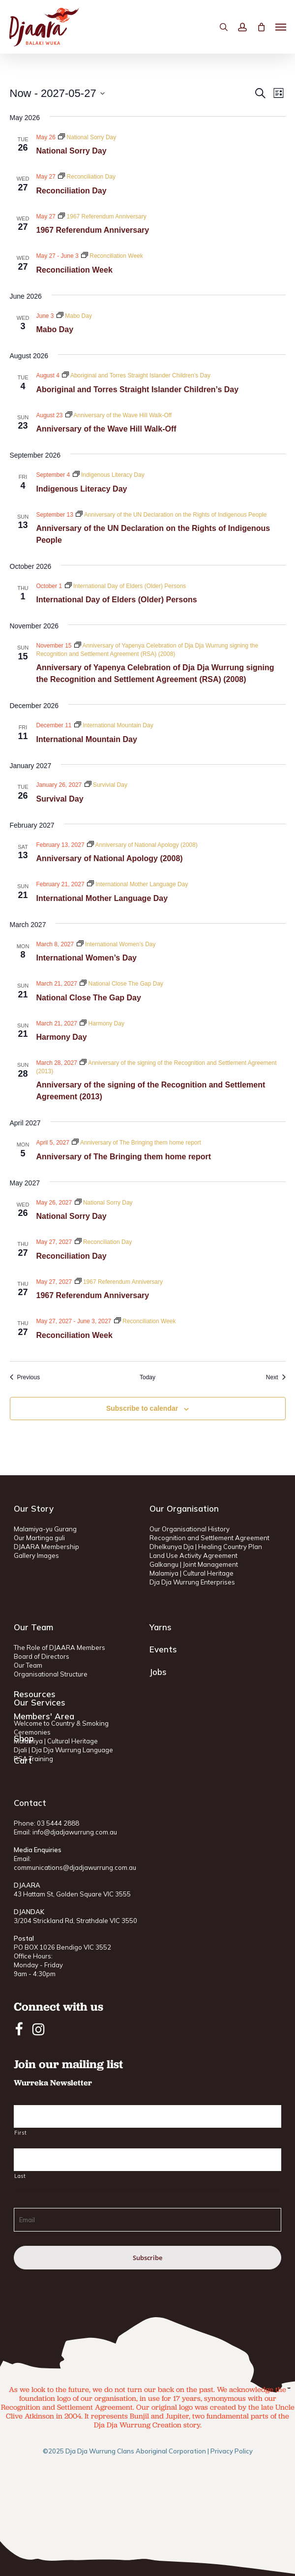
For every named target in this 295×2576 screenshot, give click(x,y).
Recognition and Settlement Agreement (209, 1538)
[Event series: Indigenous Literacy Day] (109, 474)
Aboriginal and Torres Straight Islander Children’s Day (137, 389)
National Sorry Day (71, 151)
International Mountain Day (86, 739)
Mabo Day (55, 329)
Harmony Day (61, 1037)
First (20, 2132)
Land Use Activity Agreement (193, 1555)
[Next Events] (276, 1377)
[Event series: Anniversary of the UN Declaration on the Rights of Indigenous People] (171, 514)
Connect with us (58, 2006)
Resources (35, 1694)
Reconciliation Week (74, 270)
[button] (280, 27)
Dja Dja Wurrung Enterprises (192, 1582)
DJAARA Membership (46, 1547)
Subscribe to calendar (142, 1408)
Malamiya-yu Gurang (45, 1529)
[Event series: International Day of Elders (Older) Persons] (125, 586)
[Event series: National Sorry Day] (87, 137)
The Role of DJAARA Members (59, 1647)
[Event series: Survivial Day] (106, 784)
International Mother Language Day (102, 898)
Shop (24, 1738)
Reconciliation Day (71, 190)
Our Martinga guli (39, 1538)
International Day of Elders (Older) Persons (116, 599)
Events (163, 1649)
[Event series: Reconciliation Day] (87, 176)
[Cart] (261, 27)
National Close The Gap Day (88, 997)
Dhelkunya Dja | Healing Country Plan (205, 1547)
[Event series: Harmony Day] (102, 1023)
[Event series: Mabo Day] (74, 315)
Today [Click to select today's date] (147, 1377)
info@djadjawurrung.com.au (74, 1832)
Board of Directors (41, 1656)
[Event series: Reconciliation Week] (112, 255)
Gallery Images (36, 1555)
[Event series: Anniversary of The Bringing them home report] (136, 1142)
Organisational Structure (51, 1674)
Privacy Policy (231, 2451)
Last (20, 2176)
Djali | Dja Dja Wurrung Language (63, 1750)
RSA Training (33, 1759)
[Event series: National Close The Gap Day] (121, 983)
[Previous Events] (25, 1377)
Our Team (28, 1665)
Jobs (158, 1672)
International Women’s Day (86, 958)
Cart (23, 1760)
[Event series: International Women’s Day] (116, 944)
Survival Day (60, 799)
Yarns (160, 1627)
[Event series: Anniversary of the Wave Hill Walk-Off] (118, 415)
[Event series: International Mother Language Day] (137, 884)
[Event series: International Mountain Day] (113, 725)
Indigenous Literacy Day (81, 489)
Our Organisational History (189, 1529)
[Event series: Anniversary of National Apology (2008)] (142, 844)
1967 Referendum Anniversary (92, 230)
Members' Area (44, 1716)
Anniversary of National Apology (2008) (109, 858)
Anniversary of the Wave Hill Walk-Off (106, 429)
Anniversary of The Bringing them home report (123, 1156)
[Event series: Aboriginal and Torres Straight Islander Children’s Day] (136, 375)
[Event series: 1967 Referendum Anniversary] (102, 216)
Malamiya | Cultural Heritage (191, 1573)
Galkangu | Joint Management (193, 1564)
